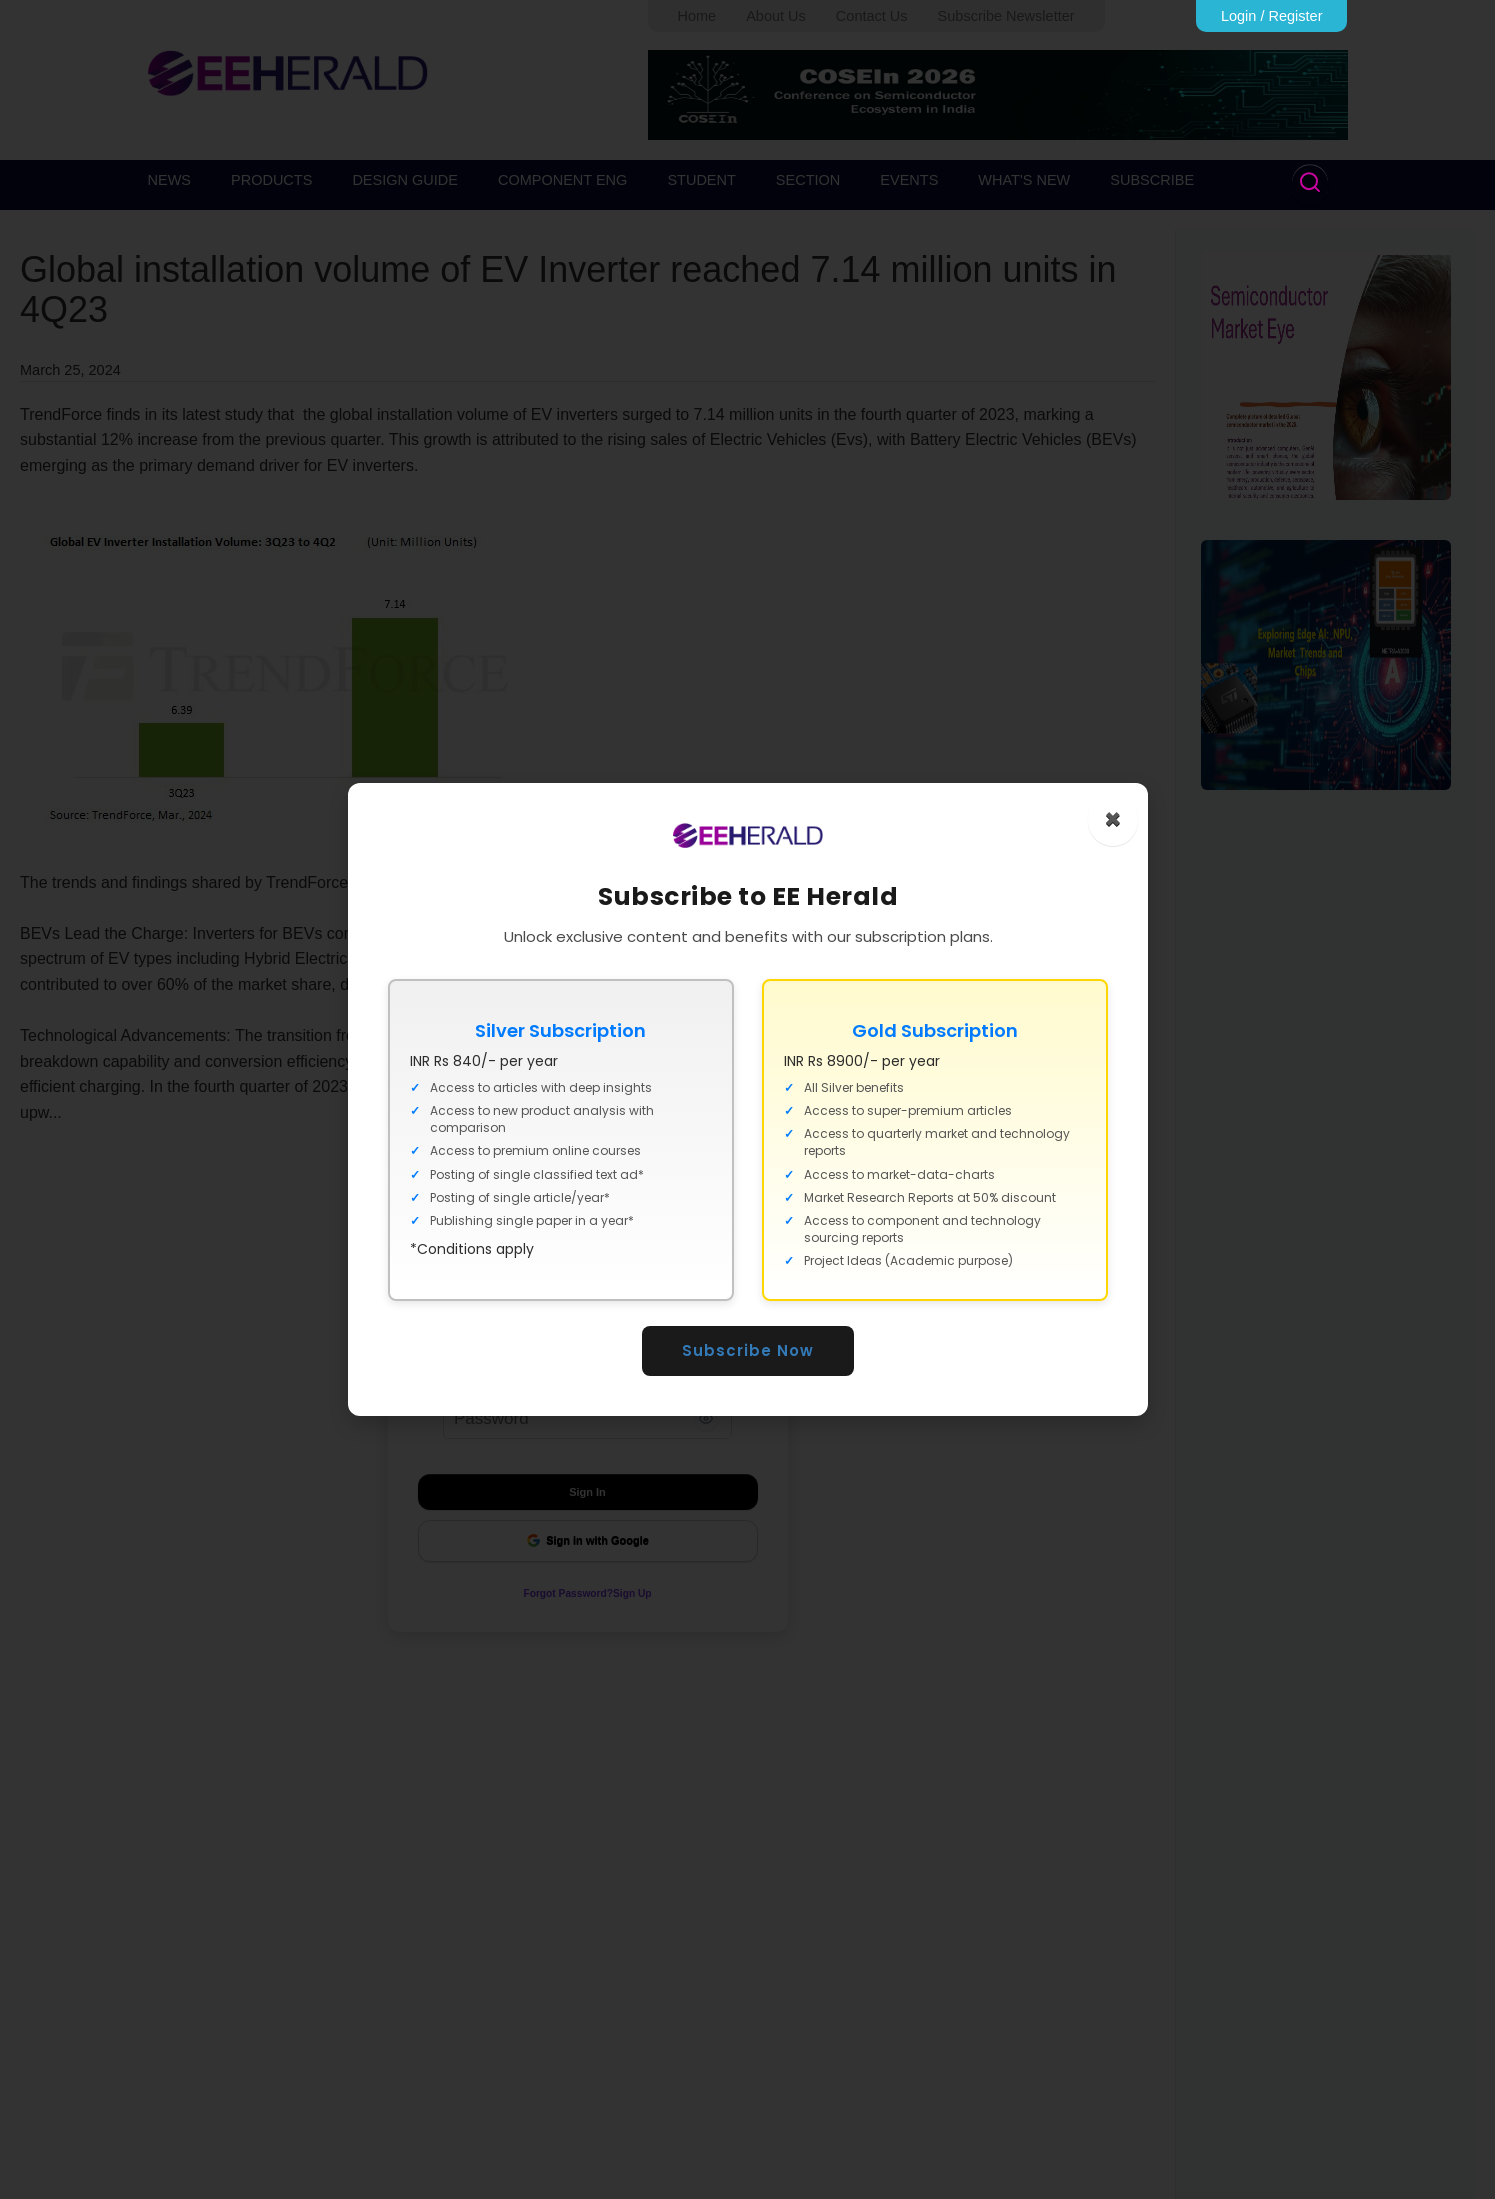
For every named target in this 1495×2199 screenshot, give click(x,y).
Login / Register (1272, 16)
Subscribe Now (748, 1350)
